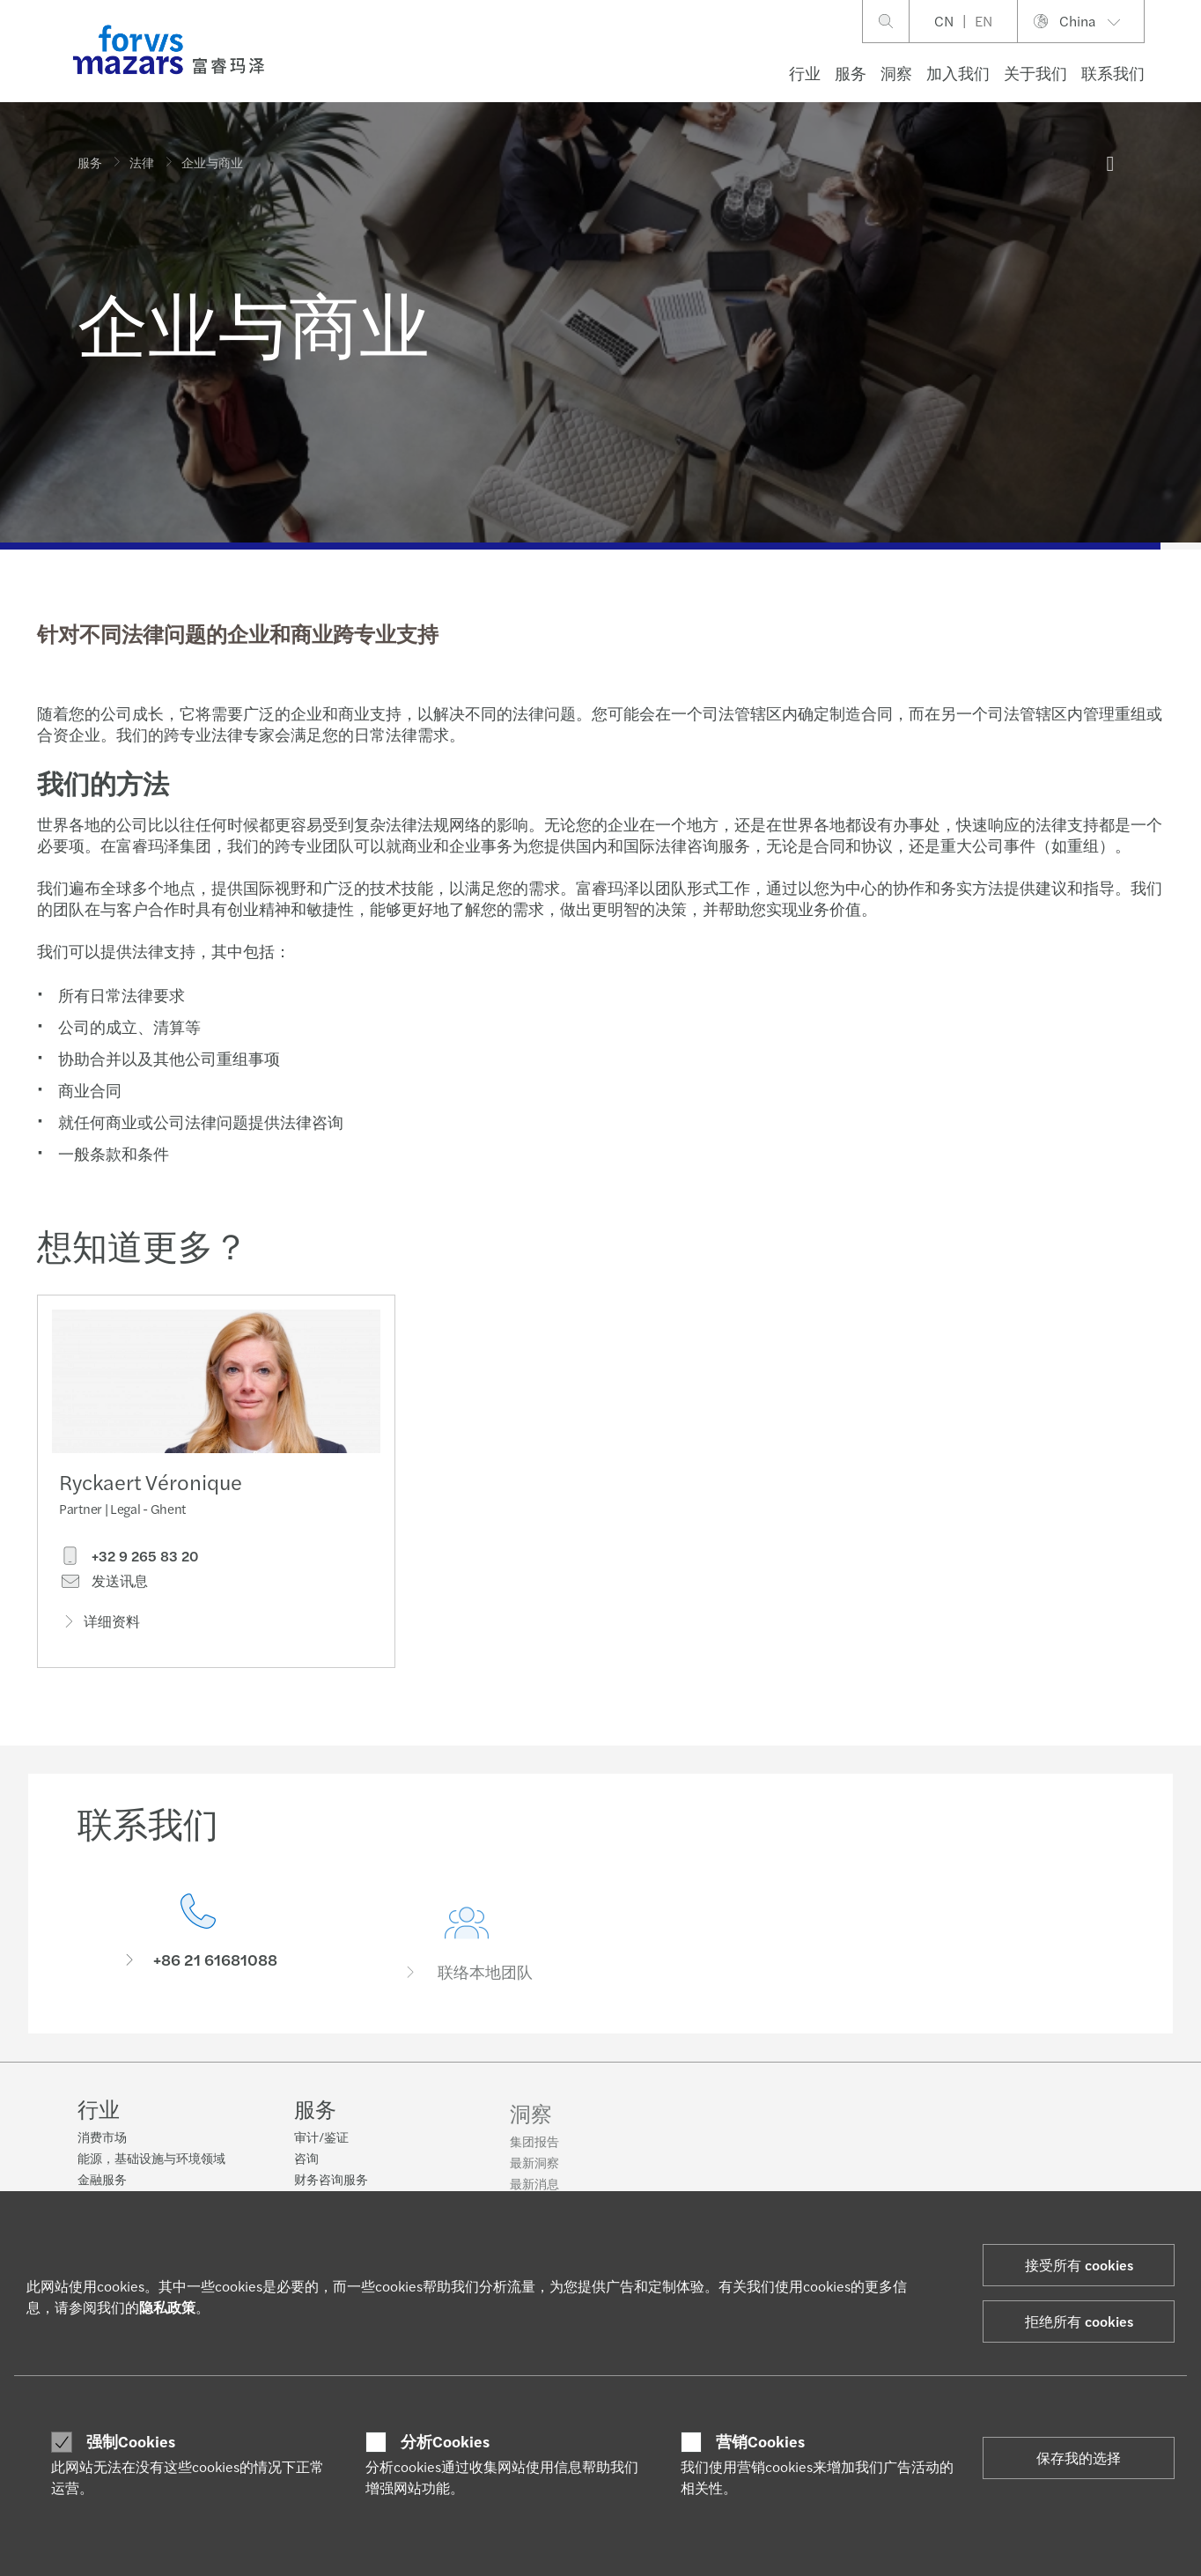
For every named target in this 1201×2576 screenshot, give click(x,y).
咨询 (306, 2168)
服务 (850, 73)
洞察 (896, 73)
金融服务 (102, 2180)
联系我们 (1113, 73)
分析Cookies (445, 2441)
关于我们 (1035, 73)
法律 (141, 162)
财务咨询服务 (331, 2189)
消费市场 (102, 2138)
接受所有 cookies (1079, 2265)
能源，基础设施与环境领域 (151, 2159)
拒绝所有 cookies (1079, 2321)
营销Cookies (760, 2441)
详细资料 (99, 1625)
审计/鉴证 (321, 2147)
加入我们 (958, 73)
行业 (805, 73)
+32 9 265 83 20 (128, 1559)
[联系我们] (198, 1960)
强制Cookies (130, 2441)
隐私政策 (167, 2307)
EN (983, 21)
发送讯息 (103, 1584)
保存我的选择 (1078, 2457)
